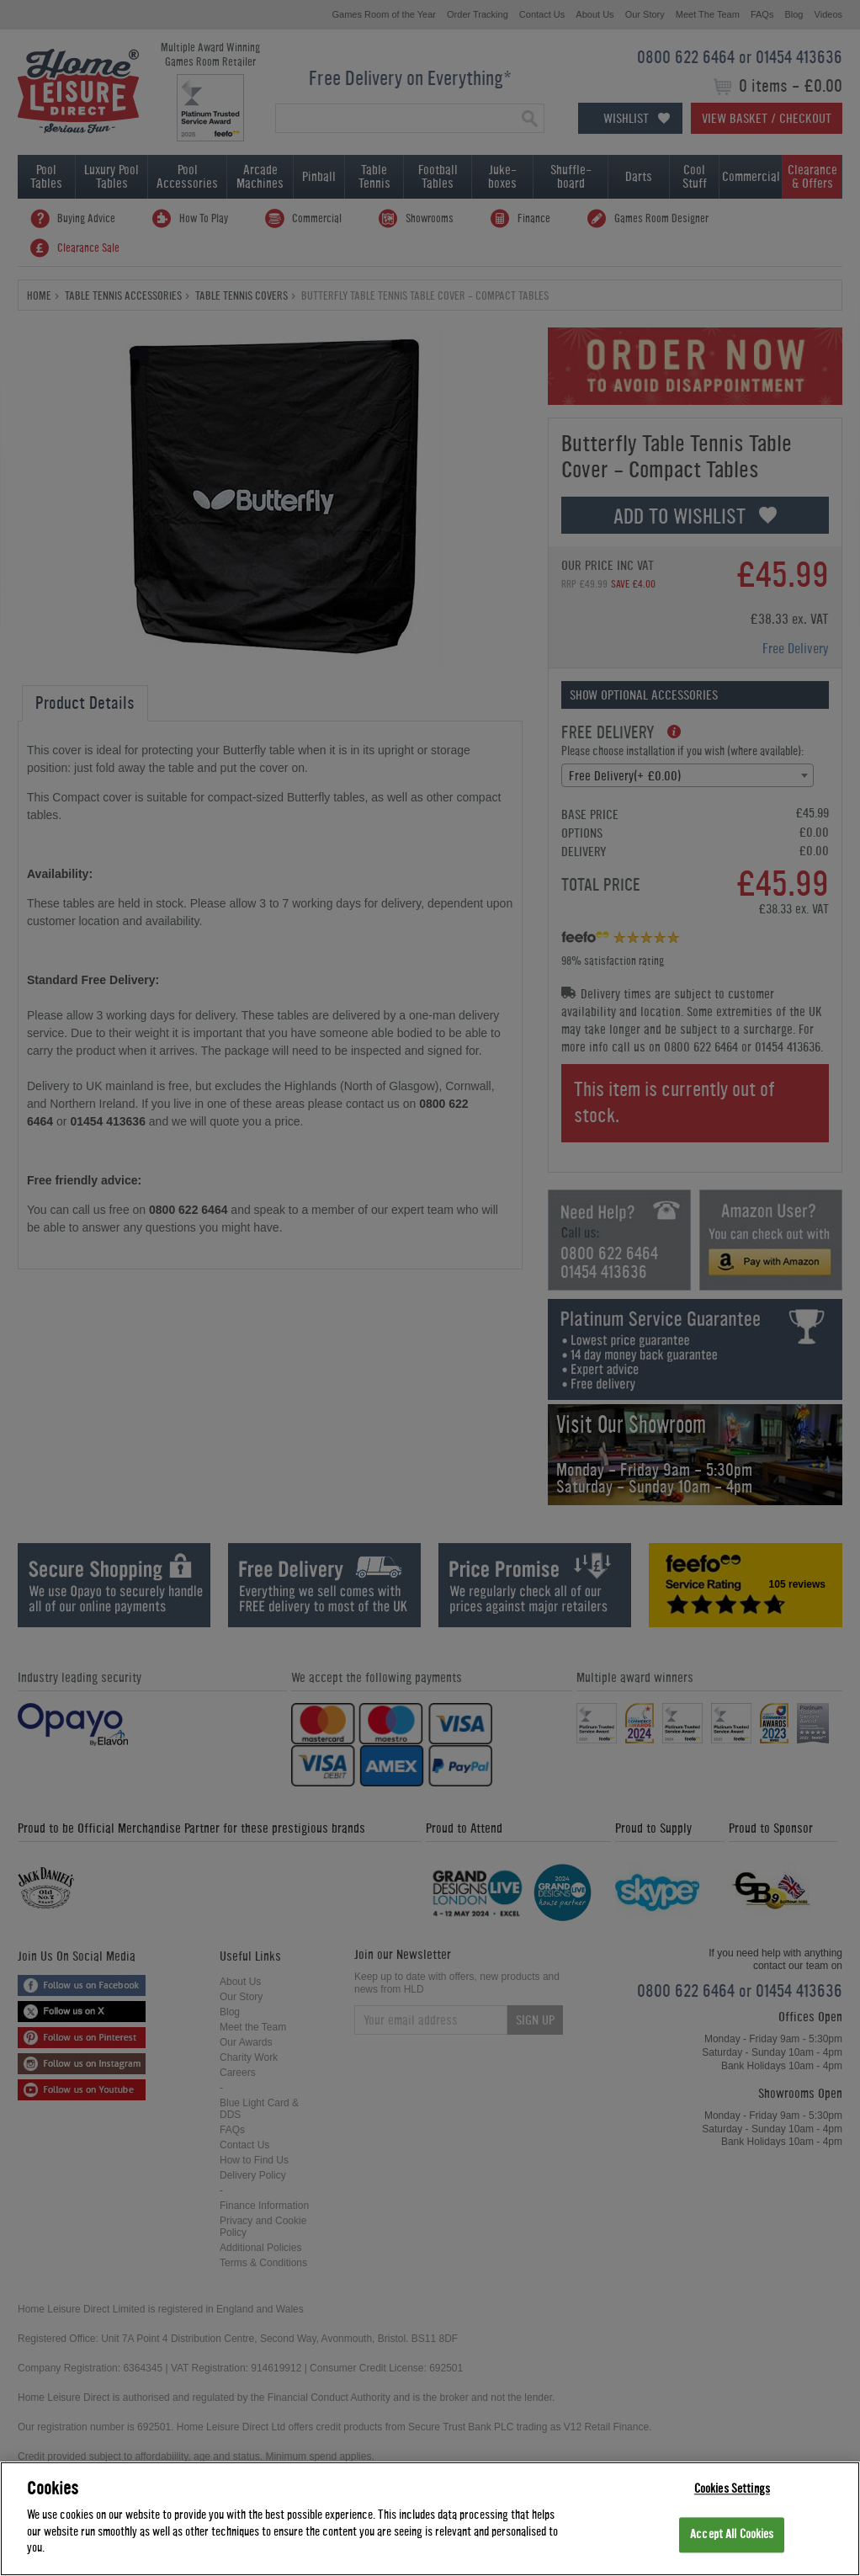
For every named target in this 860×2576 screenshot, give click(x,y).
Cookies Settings (732, 2491)
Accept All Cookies (731, 2537)
